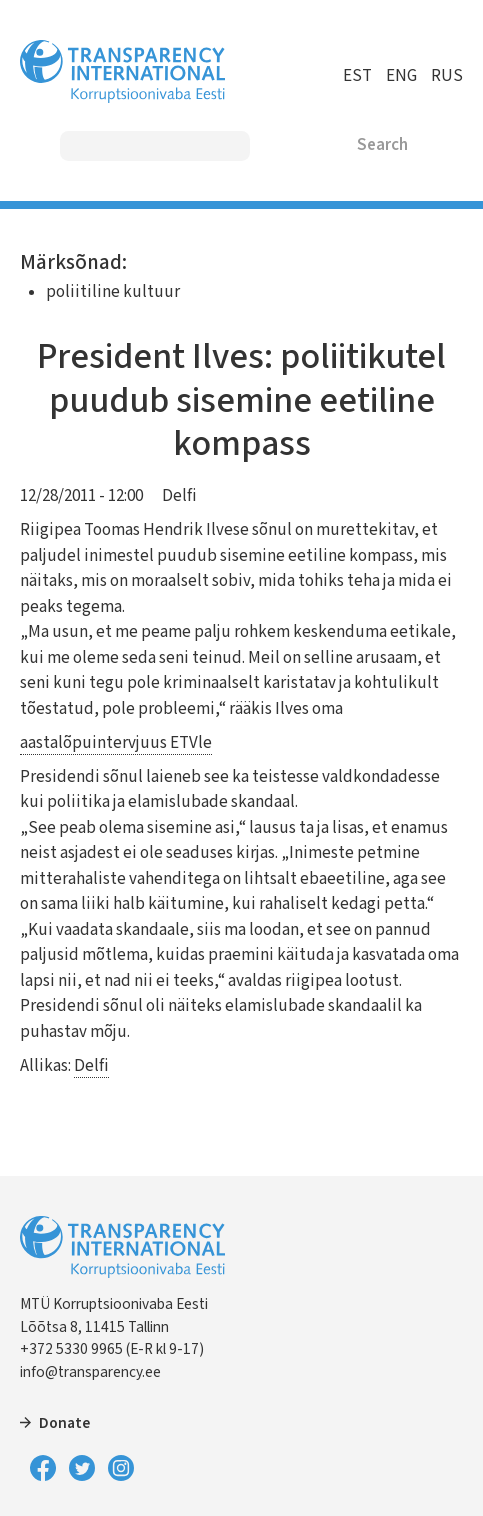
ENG (401, 76)
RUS (447, 76)
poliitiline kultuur (113, 292)
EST (357, 76)
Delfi (179, 496)
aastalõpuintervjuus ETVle (116, 743)
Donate (64, 1423)
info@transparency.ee (90, 1372)
